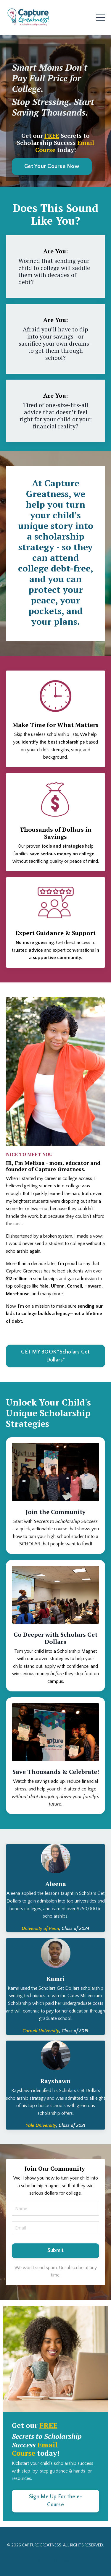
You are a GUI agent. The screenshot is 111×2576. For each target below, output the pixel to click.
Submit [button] (55, 2250)
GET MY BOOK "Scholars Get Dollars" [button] (55, 1356)
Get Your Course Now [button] (51, 166)
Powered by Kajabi (55, 2560)
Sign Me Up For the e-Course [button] (55, 2501)
